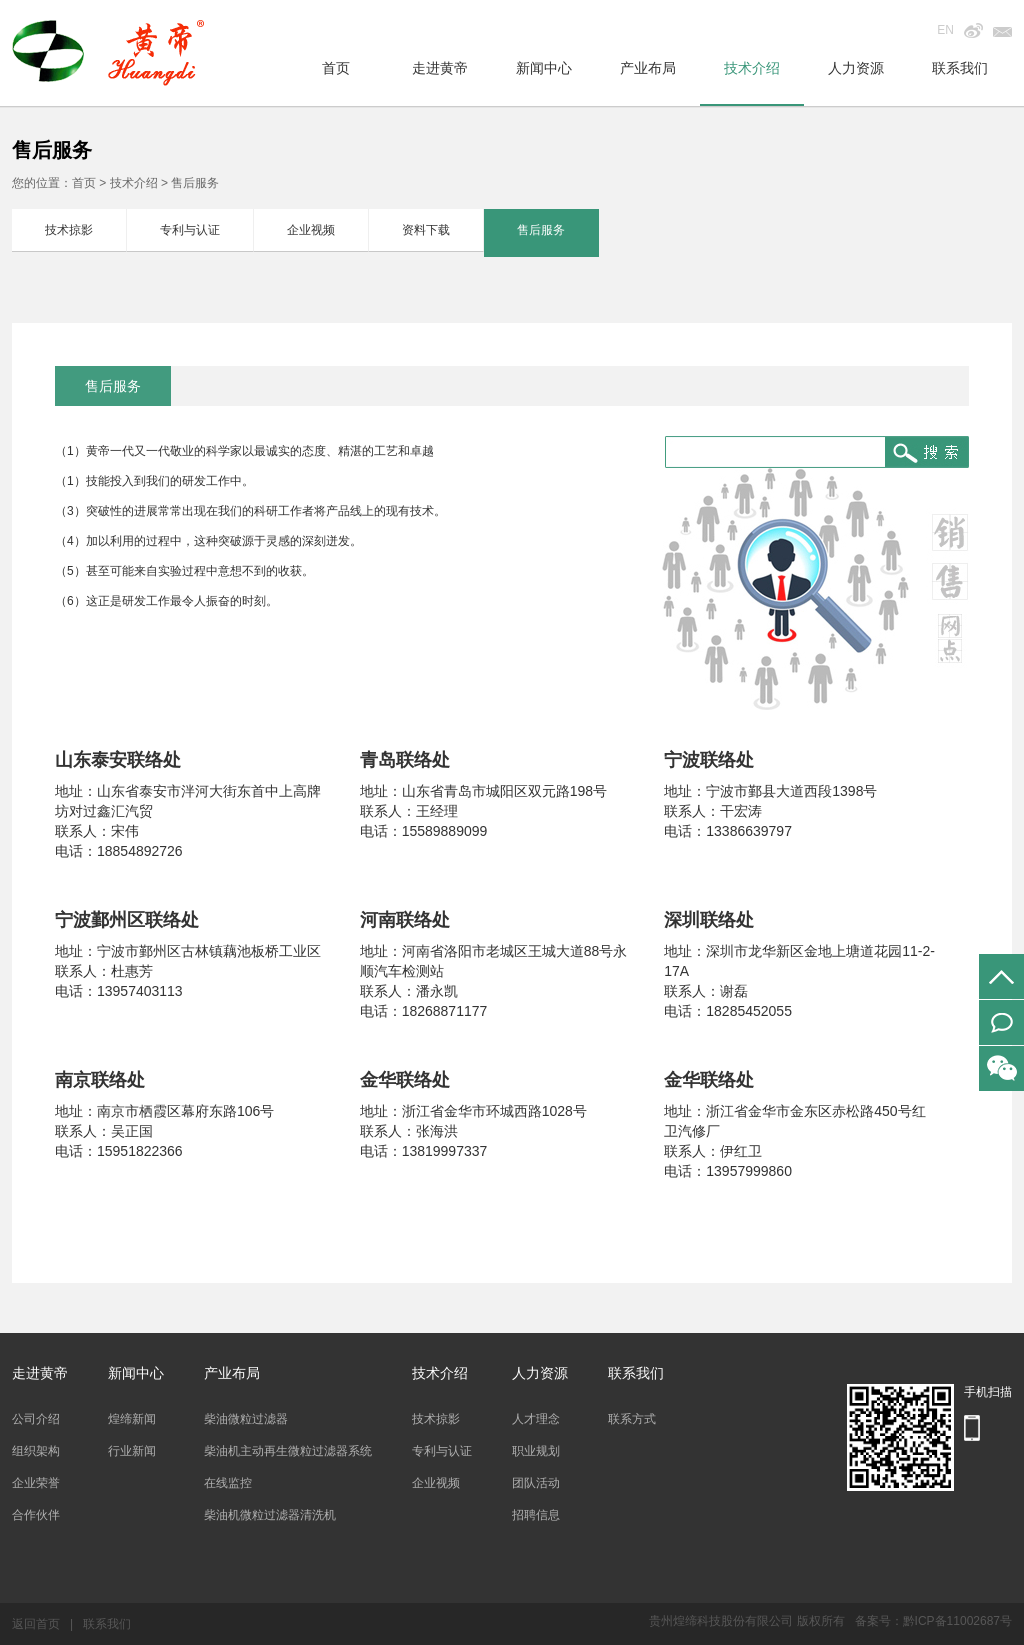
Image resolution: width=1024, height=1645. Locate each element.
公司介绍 (36, 1419)
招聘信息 (536, 1515)
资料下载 (426, 230)
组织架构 (36, 1451)
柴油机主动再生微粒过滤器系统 (288, 1451)
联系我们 (960, 68)
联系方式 (632, 1419)
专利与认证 (190, 230)
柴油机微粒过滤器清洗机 (270, 1515)
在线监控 (228, 1483)
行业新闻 (132, 1451)
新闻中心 (544, 68)
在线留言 (1001, 1022)
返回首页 (36, 1624)
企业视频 (311, 230)
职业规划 (536, 1451)
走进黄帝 (440, 68)
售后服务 (541, 230)
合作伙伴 (36, 1515)
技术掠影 (69, 230)
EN (945, 30)
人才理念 (536, 1419)
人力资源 (856, 68)
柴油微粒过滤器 (246, 1419)
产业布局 (648, 68)
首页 (336, 68)
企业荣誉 (36, 1483)
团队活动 (536, 1483)
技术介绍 (752, 68)
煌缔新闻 (132, 1419)
